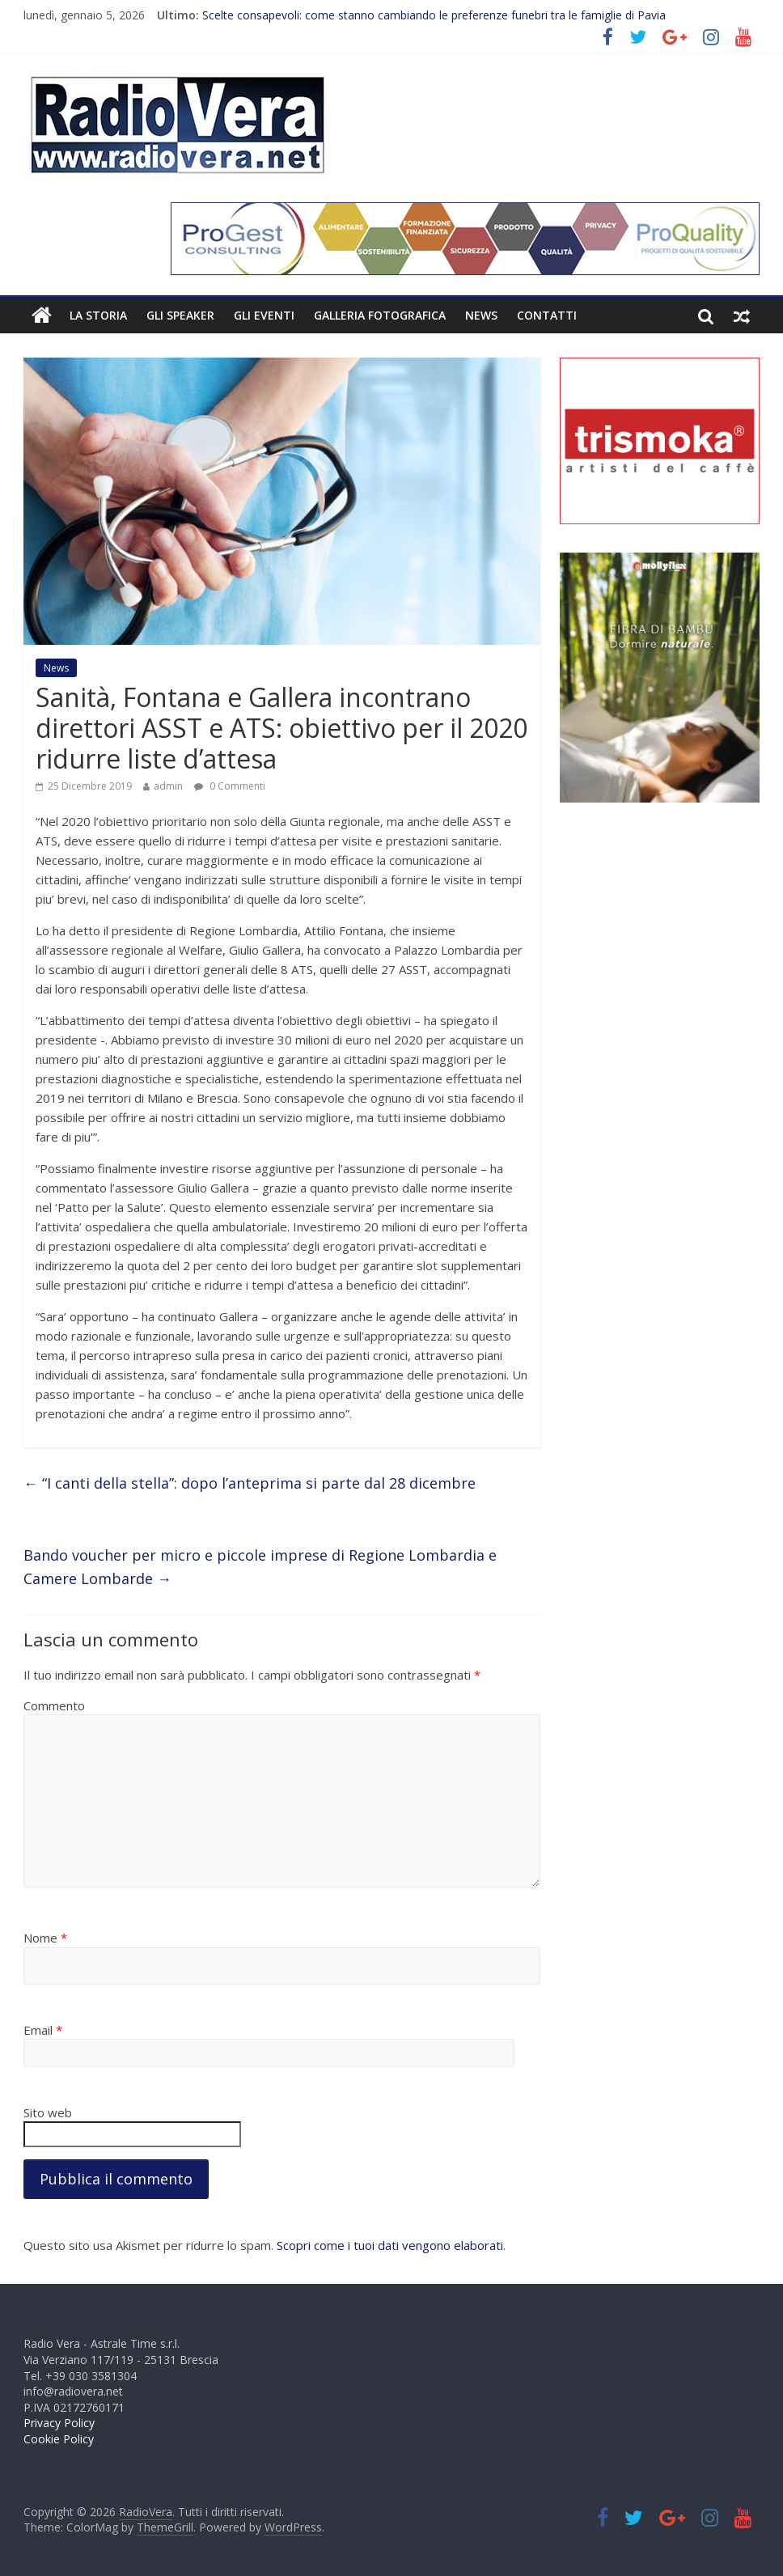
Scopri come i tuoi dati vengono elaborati (390, 2245)
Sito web (47, 2112)
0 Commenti (229, 786)
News (481, 315)
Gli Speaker (180, 315)
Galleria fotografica (380, 315)
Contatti (547, 315)
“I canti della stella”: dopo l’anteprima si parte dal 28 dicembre (249, 1483)
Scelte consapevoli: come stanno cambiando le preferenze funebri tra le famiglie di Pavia (434, 15)
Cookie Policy (58, 2439)
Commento (54, 1705)
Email (42, 2030)
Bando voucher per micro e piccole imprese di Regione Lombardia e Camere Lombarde (260, 1566)
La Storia (98, 315)
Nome (45, 1938)
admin (168, 786)
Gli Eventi (264, 315)
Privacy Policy (59, 2422)
